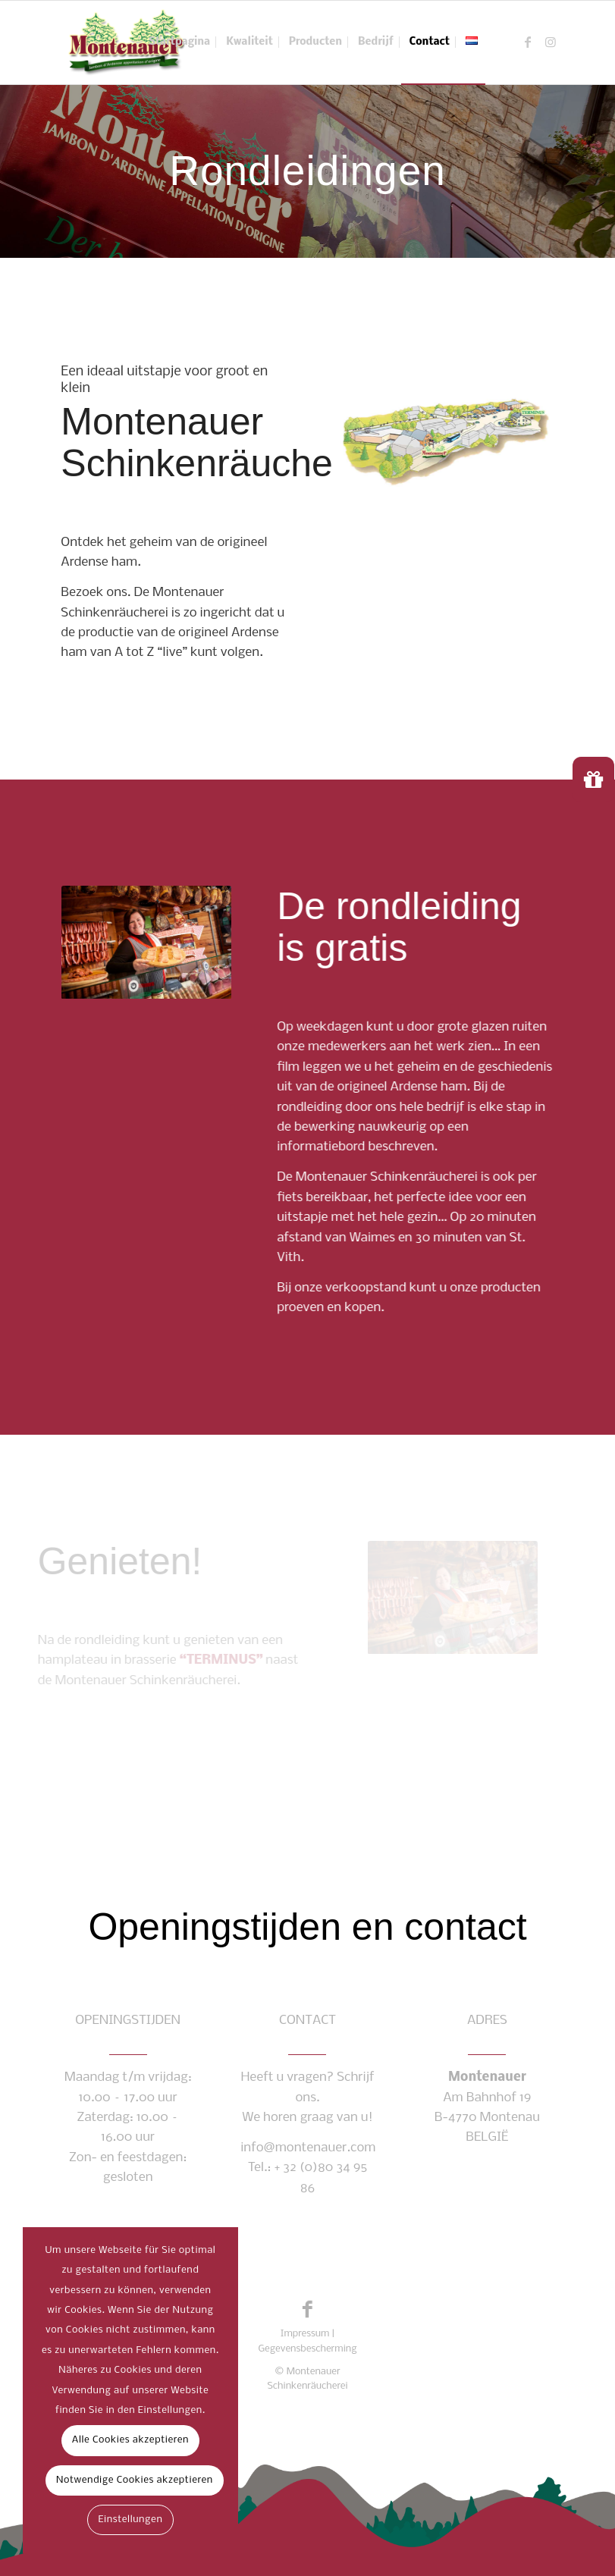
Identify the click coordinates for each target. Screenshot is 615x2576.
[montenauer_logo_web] (126, 42)
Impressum (305, 2334)
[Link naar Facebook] (527, 41)
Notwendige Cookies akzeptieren (134, 2480)
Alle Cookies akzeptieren (130, 2440)
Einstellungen (130, 2519)
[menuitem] (179, 42)
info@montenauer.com (307, 2148)
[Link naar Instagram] (550, 41)
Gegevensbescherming (307, 2349)
